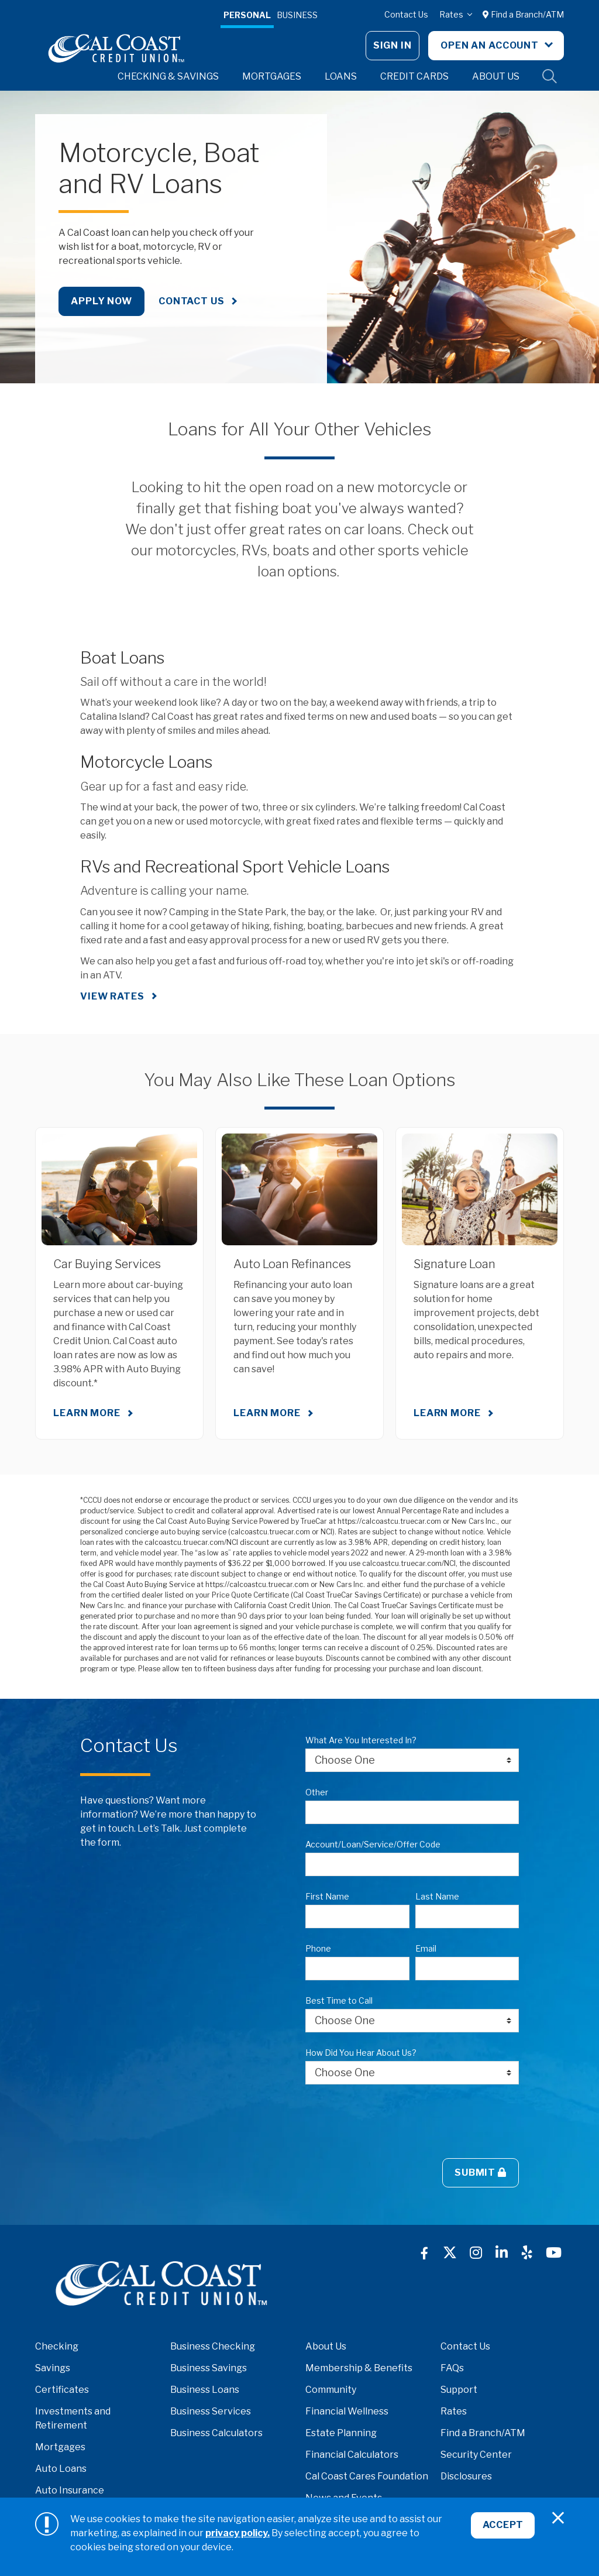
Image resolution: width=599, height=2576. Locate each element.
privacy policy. (237, 2533)
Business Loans (204, 2389)
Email (425, 1948)
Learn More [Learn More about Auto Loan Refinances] (267, 1412)
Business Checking (212, 2346)
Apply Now (101, 301)
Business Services (210, 2411)
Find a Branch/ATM (523, 14)
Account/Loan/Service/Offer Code (372, 1844)
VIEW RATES (112, 996)
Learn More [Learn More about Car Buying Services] (87, 1412)
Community (330, 2389)
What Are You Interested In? (360, 1740)
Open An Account (490, 45)
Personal (247, 15)
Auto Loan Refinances (292, 1264)
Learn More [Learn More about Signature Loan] (447, 1412)
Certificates (62, 2389)
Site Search (550, 77)
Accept (501, 2526)
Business (297, 15)
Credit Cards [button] (414, 76)
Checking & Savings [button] (168, 76)
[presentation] (394, 2121)
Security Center (476, 2454)
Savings (52, 2368)
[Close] (558, 2518)
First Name (327, 1896)
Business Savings (208, 2368)
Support (458, 2389)
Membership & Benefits (358, 2368)
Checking (56, 2346)
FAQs (452, 2368)
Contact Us (406, 14)
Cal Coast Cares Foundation (366, 2476)
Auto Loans (61, 2468)
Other (316, 1792)
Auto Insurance (69, 2490)
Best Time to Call (339, 2000)
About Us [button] (495, 76)
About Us (325, 2346)
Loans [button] (341, 76)
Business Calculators (216, 2432)
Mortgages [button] (271, 76)
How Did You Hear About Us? (360, 2053)
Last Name (437, 1896)
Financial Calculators (351, 2454)
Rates (452, 14)
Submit (481, 2172)
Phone (318, 1948)
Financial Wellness (346, 2411)
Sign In (392, 45)
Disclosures (466, 2476)
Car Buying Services (107, 1264)
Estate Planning (341, 2432)
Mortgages (60, 2447)
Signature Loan (454, 1264)
